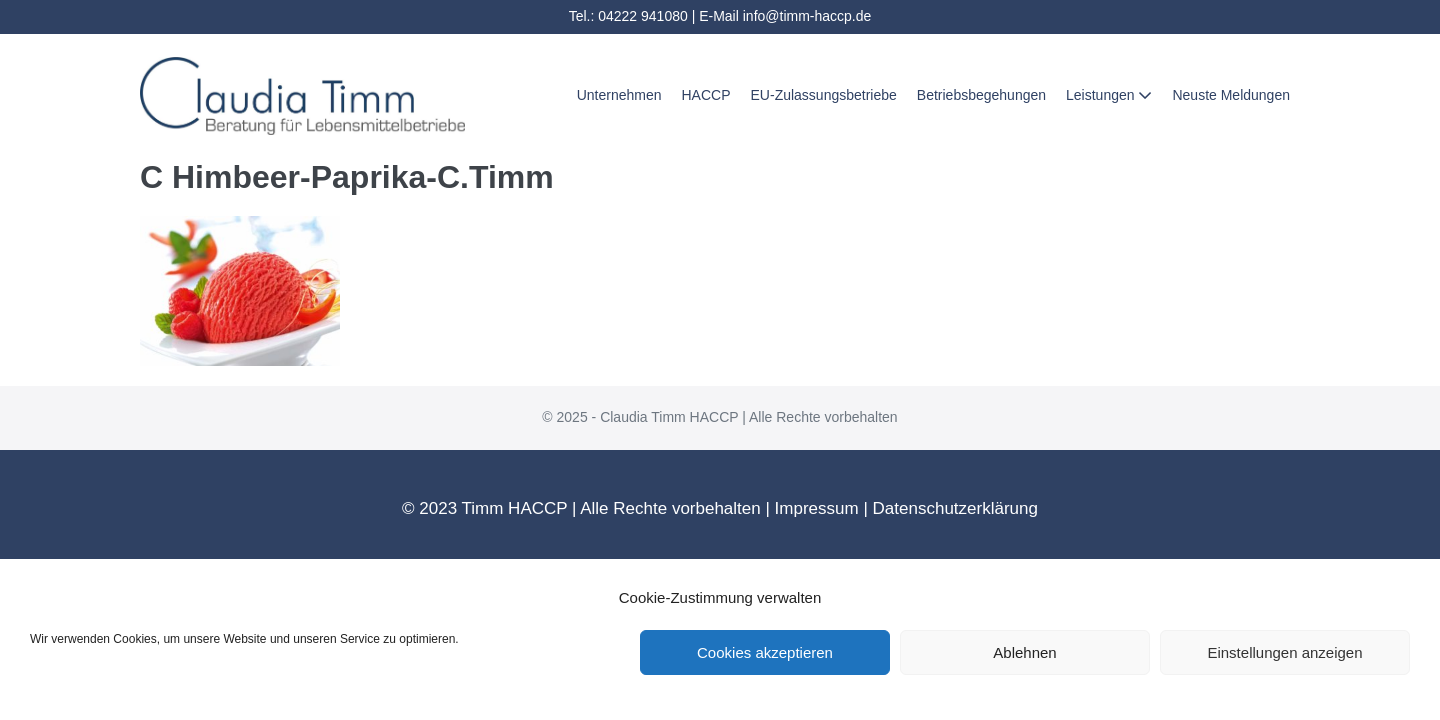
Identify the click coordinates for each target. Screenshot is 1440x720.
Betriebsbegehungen (981, 95)
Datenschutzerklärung (955, 508)
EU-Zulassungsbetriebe (824, 95)
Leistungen (1109, 95)
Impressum (817, 508)
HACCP (706, 95)
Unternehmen (619, 95)
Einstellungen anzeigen (1284, 652)
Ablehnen (1024, 652)
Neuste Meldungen (1231, 95)
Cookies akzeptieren (765, 652)
